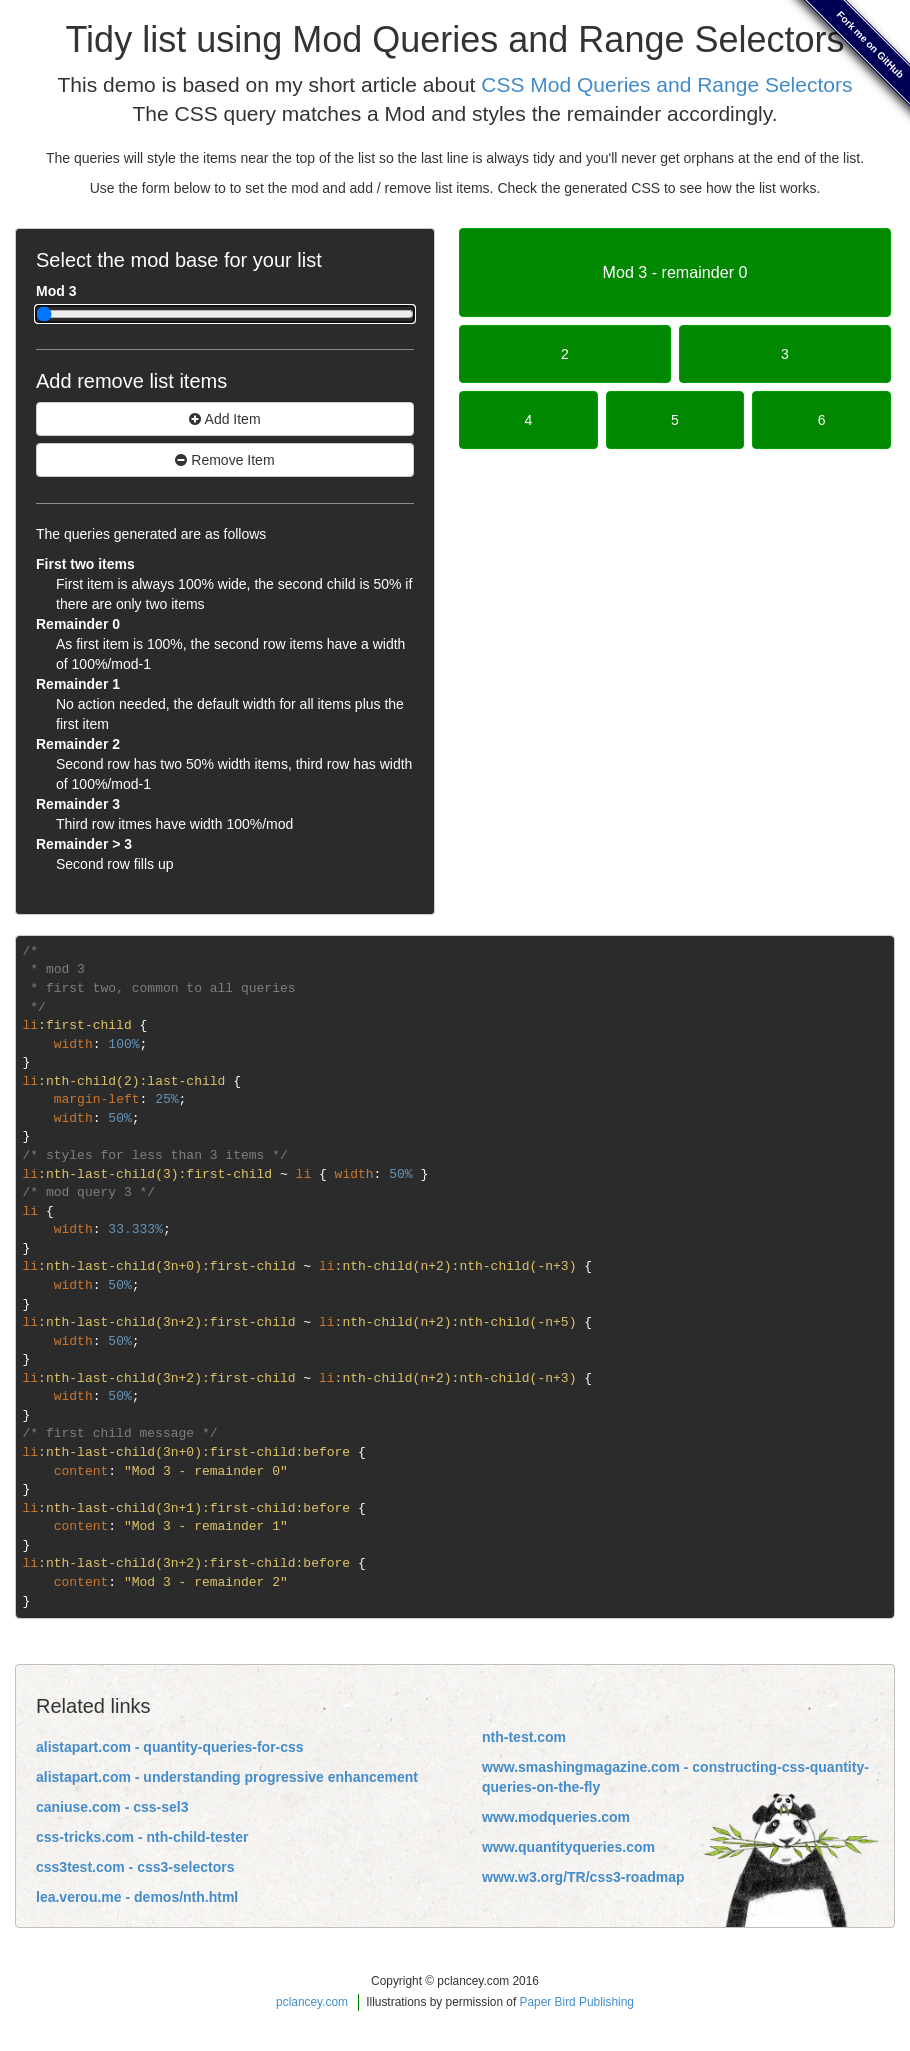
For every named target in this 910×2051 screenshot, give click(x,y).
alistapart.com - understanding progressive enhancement (227, 1777)
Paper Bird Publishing (577, 2002)
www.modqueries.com (556, 1817)
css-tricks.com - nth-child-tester (142, 1837)
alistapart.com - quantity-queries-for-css (170, 1747)
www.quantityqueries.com (568, 1847)
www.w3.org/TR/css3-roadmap (583, 1877)
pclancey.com (312, 2002)
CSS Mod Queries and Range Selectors (666, 84)
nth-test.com (524, 1737)
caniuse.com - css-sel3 (112, 1807)
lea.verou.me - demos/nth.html (137, 1897)
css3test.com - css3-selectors (135, 1867)
